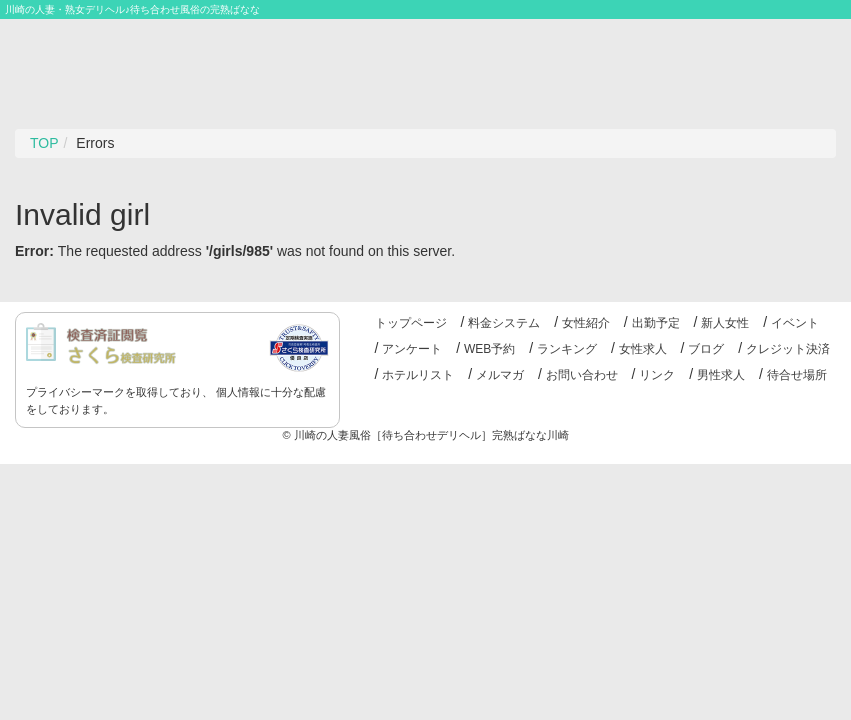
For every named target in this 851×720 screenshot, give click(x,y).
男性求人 (721, 375)
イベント (795, 323)
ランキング (567, 349)
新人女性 (725, 323)
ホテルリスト (418, 375)
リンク (657, 375)
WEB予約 (489, 349)
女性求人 (643, 349)
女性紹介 (586, 323)
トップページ (411, 323)
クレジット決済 (788, 349)
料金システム (504, 323)
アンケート (412, 349)
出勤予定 (656, 323)
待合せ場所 (797, 375)
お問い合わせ (582, 375)
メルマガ (500, 375)
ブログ (706, 349)
